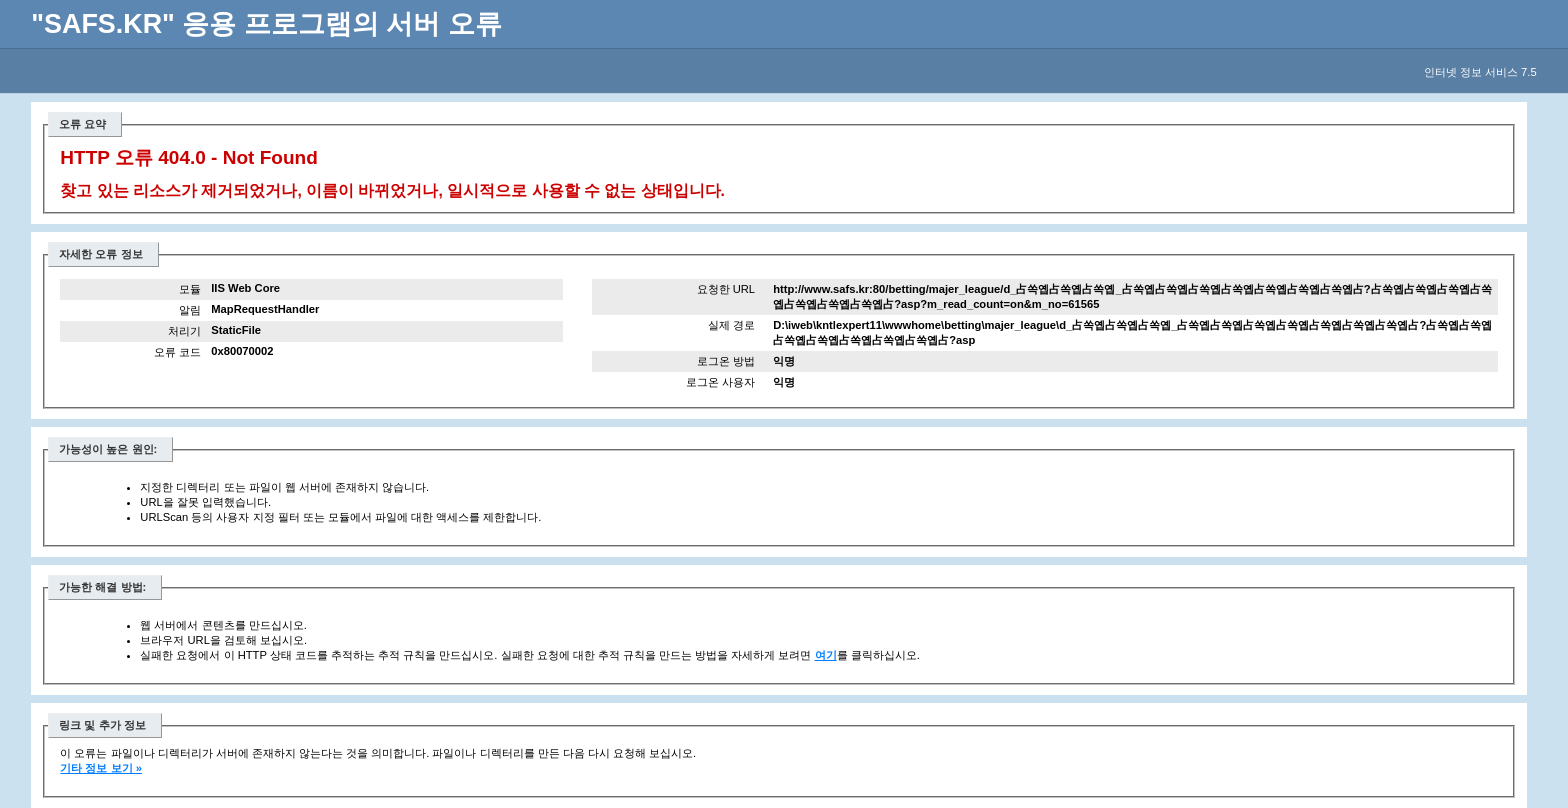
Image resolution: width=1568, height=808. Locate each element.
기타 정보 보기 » (101, 768)
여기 (826, 655)
